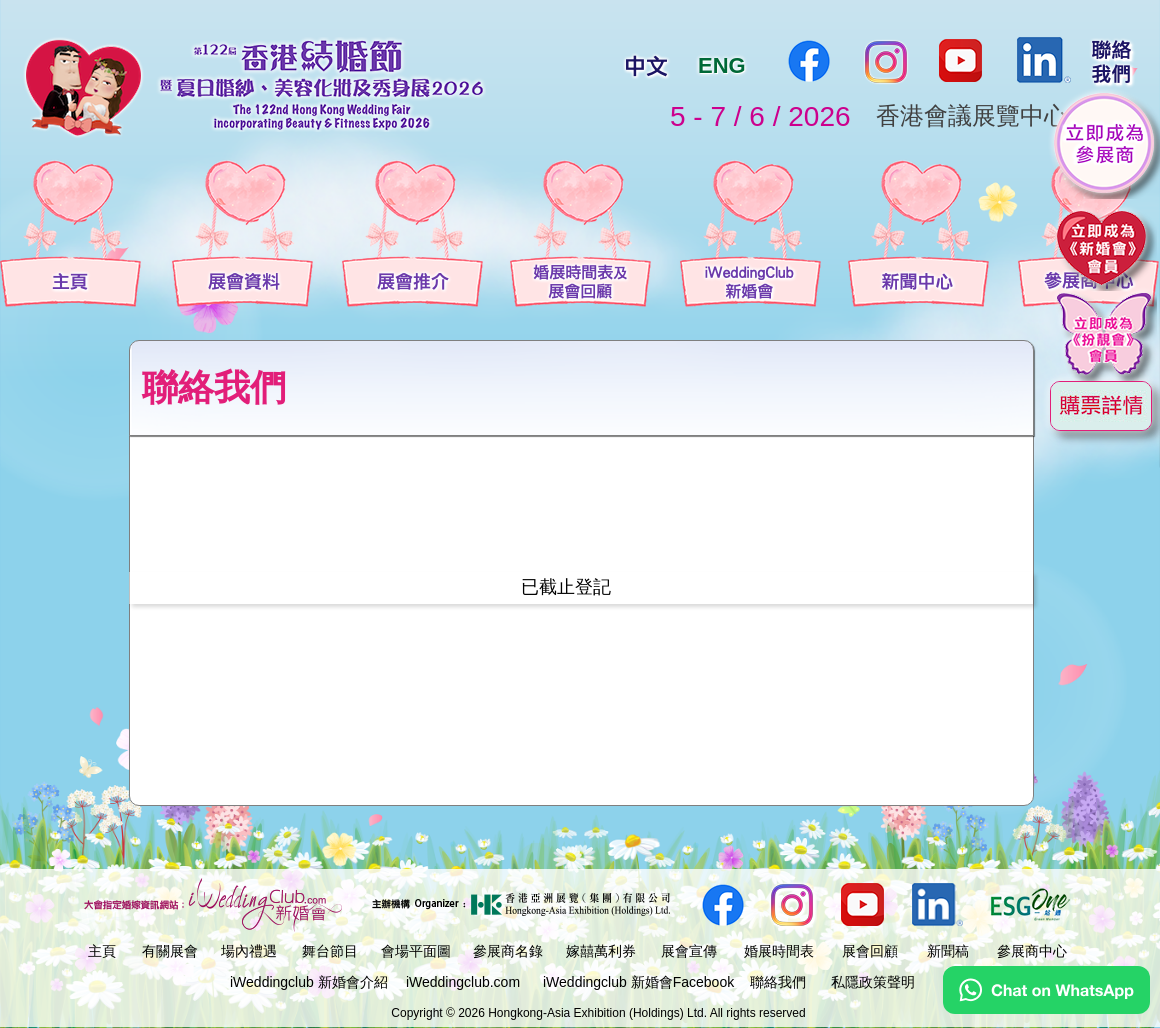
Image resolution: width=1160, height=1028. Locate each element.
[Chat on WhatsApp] (1046, 1009)
